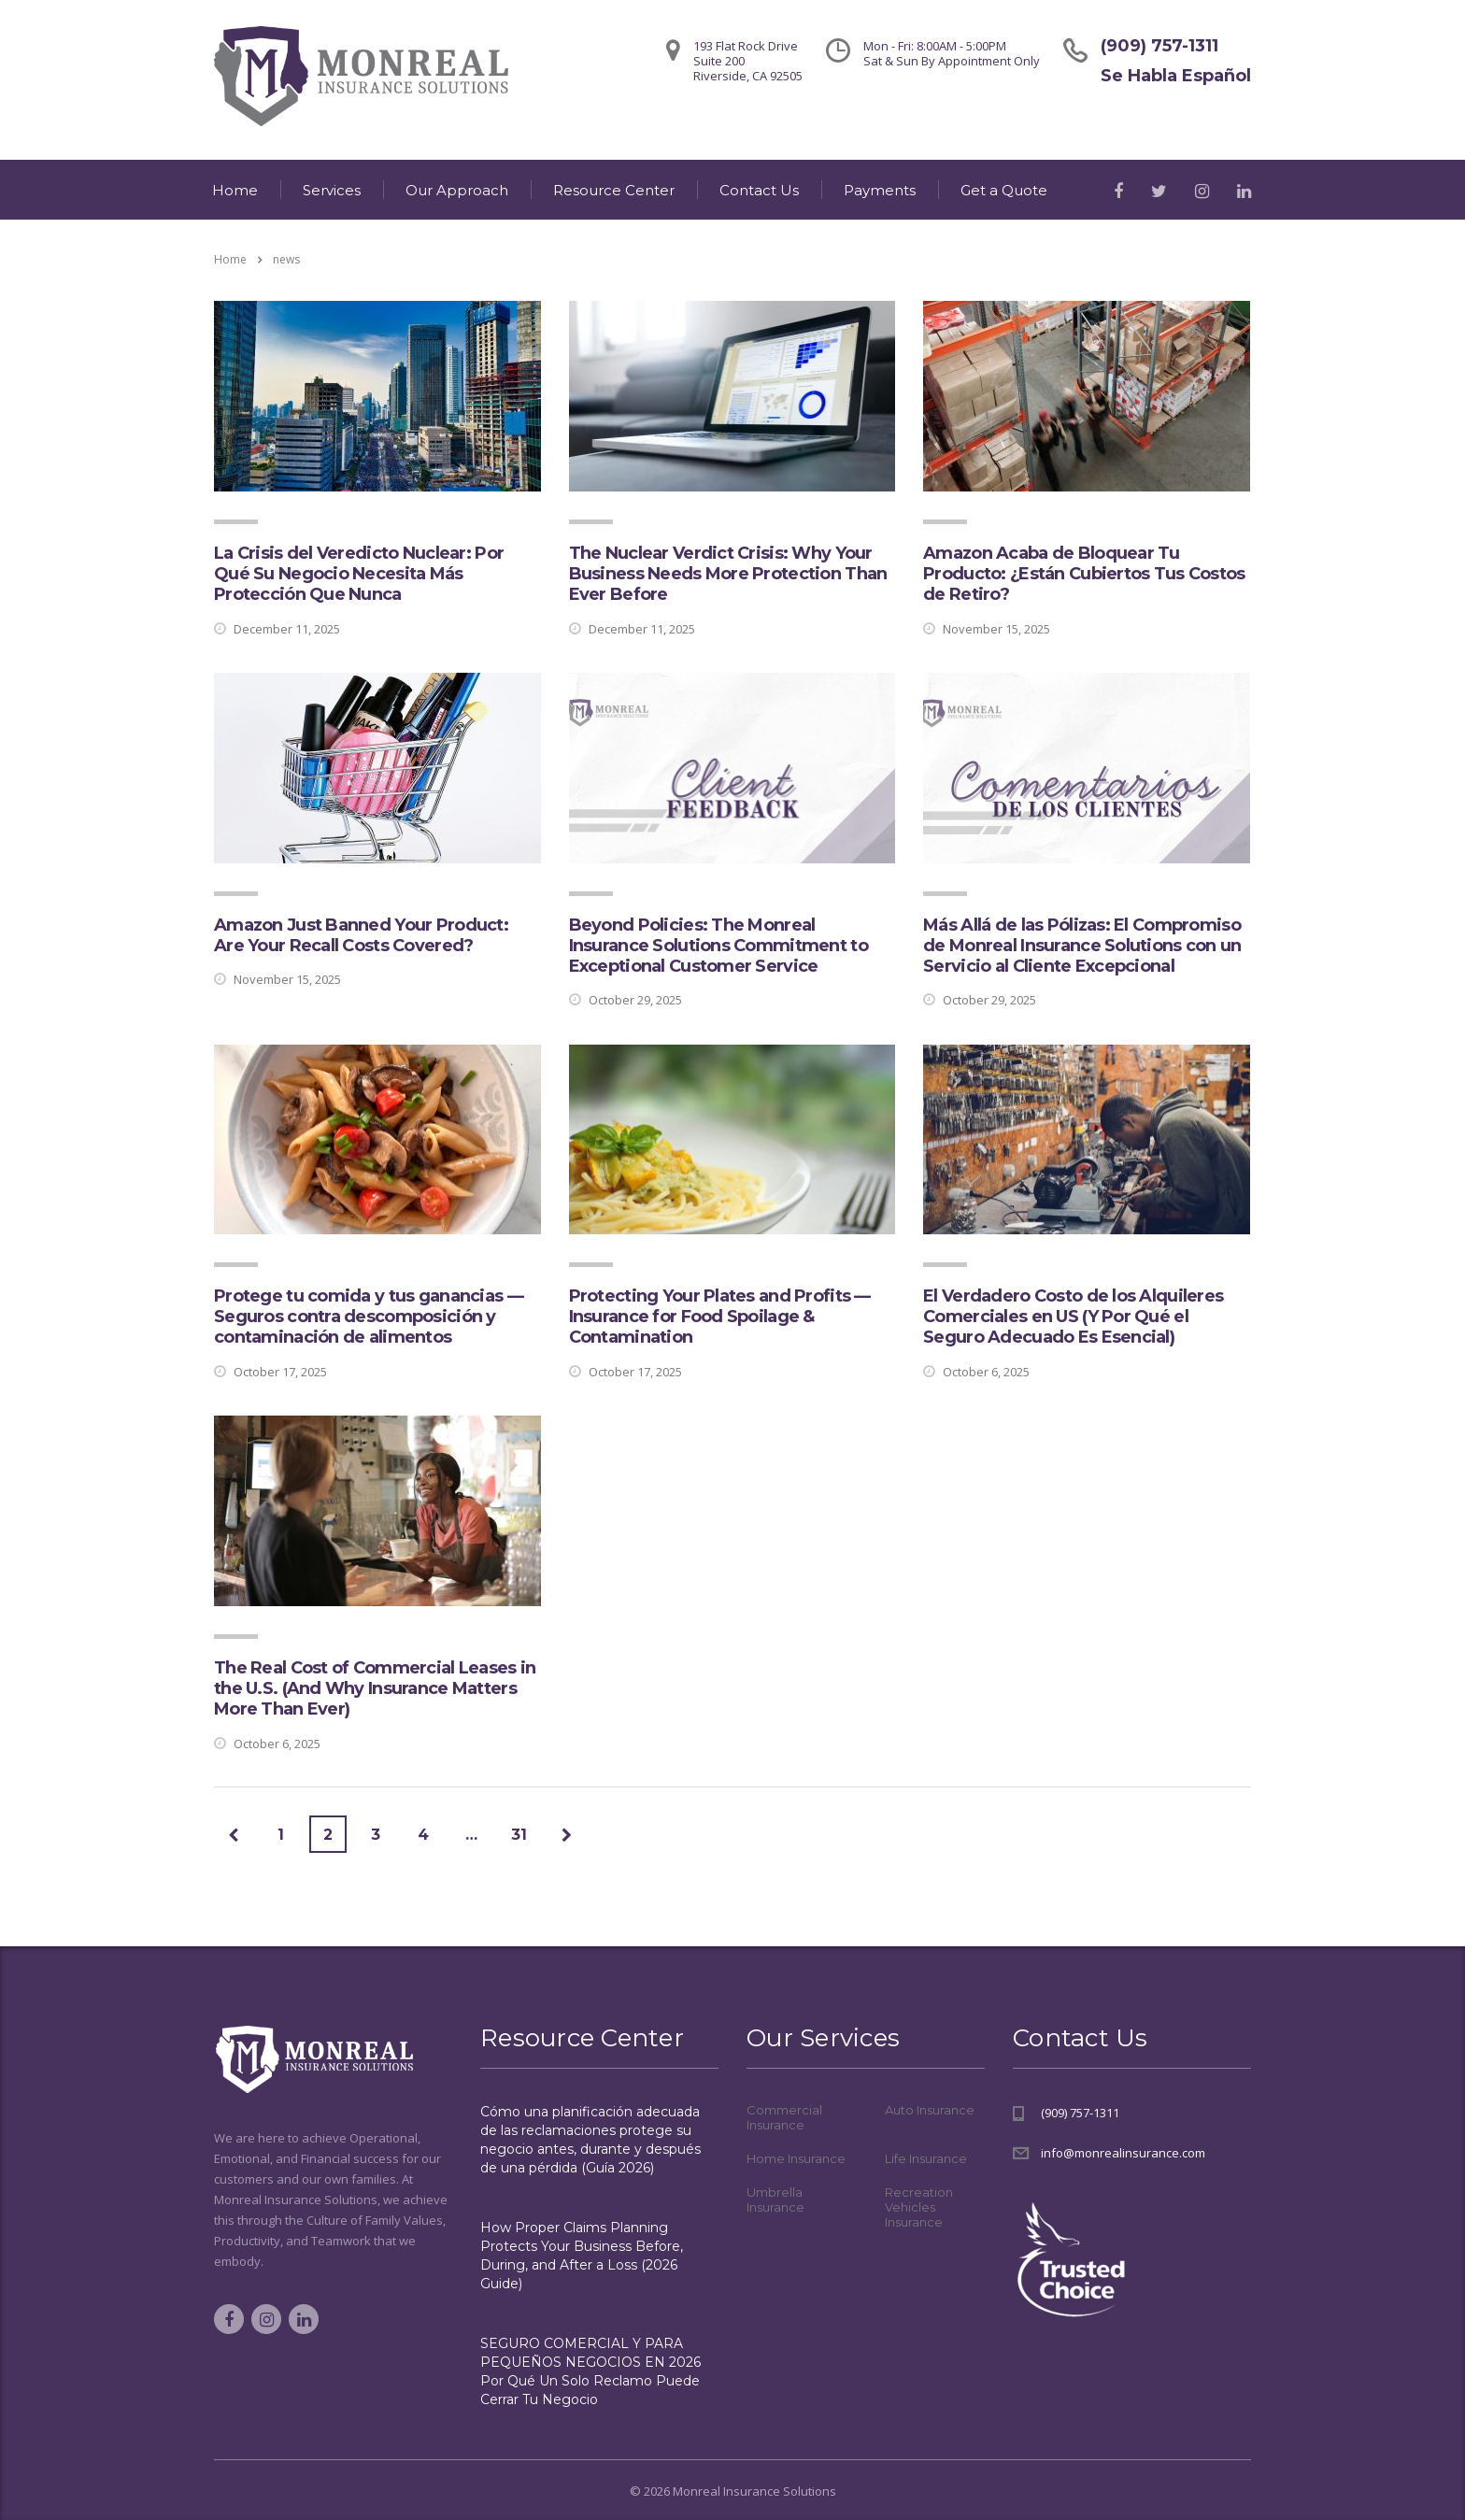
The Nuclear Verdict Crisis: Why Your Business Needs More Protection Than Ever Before (728, 574)
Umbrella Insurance (775, 2199)
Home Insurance (796, 2158)
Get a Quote (1003, 190)
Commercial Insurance (784, 2117)
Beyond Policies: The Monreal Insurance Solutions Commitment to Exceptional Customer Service (718, 945)
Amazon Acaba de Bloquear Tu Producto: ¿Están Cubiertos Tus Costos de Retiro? (1084, 574)
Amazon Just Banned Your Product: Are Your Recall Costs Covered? (361, 935)
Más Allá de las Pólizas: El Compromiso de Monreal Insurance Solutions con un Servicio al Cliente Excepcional (1082, 945)
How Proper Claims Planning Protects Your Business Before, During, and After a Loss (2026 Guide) (581, 2255)
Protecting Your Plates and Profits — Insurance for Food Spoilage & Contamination (720, 1316)
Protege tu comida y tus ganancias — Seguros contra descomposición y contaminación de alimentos (368, 1316)
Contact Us (759, 190)
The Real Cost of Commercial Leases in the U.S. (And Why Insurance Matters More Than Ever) (374, 1688)
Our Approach (456, 190)
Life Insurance (926, 2158)
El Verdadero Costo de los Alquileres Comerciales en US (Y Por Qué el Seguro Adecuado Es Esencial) (1073, 1316)
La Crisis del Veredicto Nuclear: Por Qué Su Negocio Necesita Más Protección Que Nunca (359, 574)
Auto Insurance (929, 2109)
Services (332, 190)
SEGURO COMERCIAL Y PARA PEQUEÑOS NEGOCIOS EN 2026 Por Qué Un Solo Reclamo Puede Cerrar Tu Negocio (590, 2371)
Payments (880, 190)
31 (519, 1835)
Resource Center (614, 190)
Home (235, 190)
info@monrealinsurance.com (1123, 2152)
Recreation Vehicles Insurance (919, 2207)
